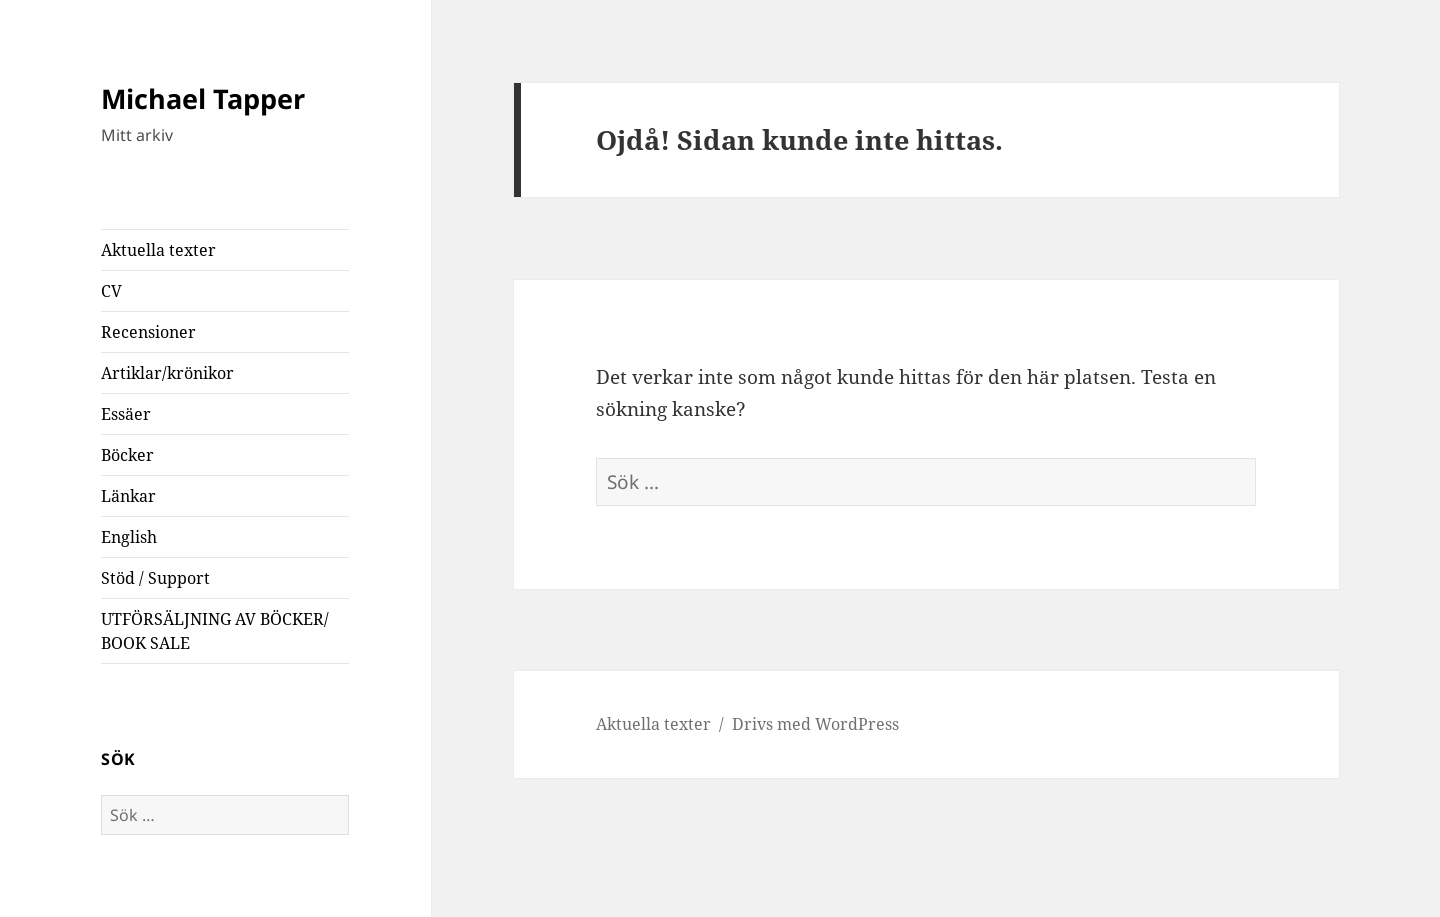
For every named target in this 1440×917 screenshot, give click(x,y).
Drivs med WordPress (815, 724)
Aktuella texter (158, 250)
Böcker (127, 455)
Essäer (126, 414)
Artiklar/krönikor (167, 373)
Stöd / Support (155, 578)
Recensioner (148, 332)
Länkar (128, 496)
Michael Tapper (203, 98)
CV (111, 291)
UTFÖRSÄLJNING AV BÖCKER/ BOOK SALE (215, 631)
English (129, 537)
